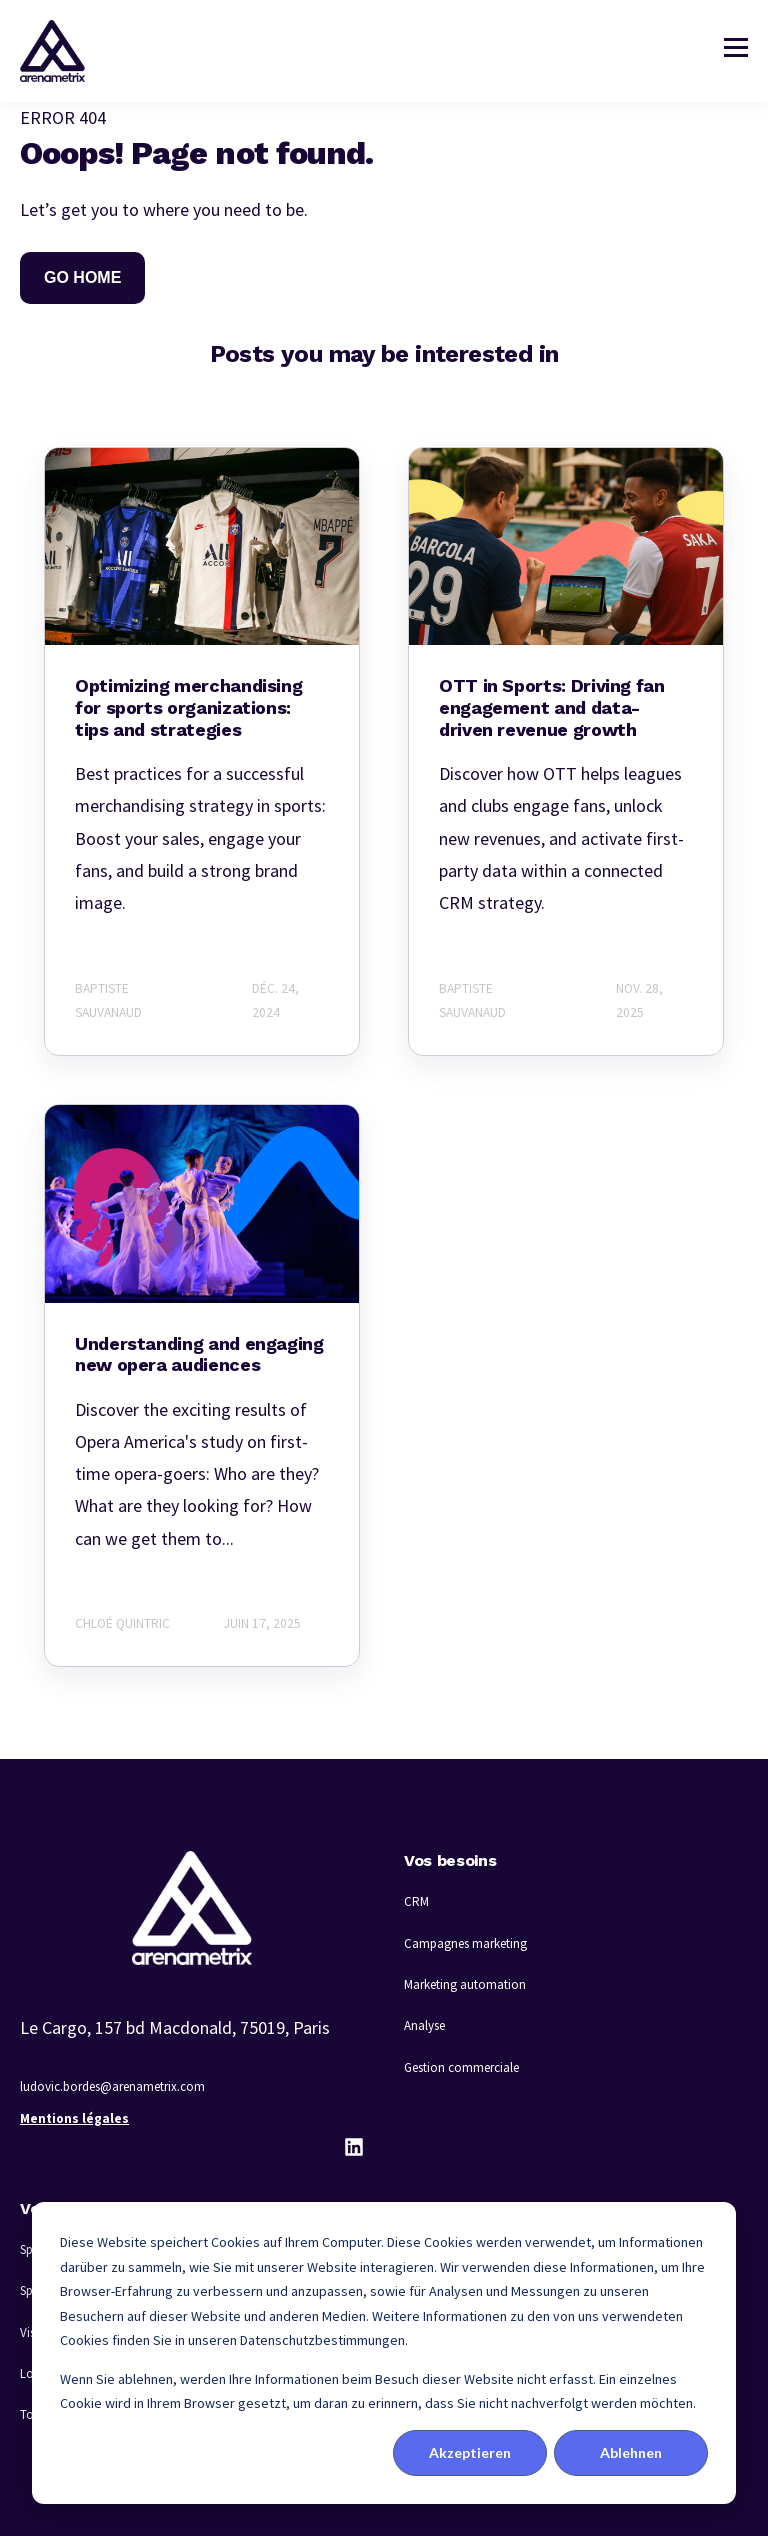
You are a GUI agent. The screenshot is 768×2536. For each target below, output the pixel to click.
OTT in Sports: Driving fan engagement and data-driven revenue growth (552, 707)
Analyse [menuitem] (424, 2025)
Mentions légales (74, 2118)
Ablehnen (631, 2452)
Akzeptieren (470, 2452)
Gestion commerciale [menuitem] (461, 2067)
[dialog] (384, 2353)
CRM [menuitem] (416, 1901)
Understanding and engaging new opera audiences (199, 1354)
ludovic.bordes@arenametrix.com (112, 2086)
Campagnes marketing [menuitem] (465, 1943)
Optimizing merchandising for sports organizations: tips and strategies (188, 707)
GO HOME (82, 277)
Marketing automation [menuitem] (465, 1984)
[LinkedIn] (354, 2147)
